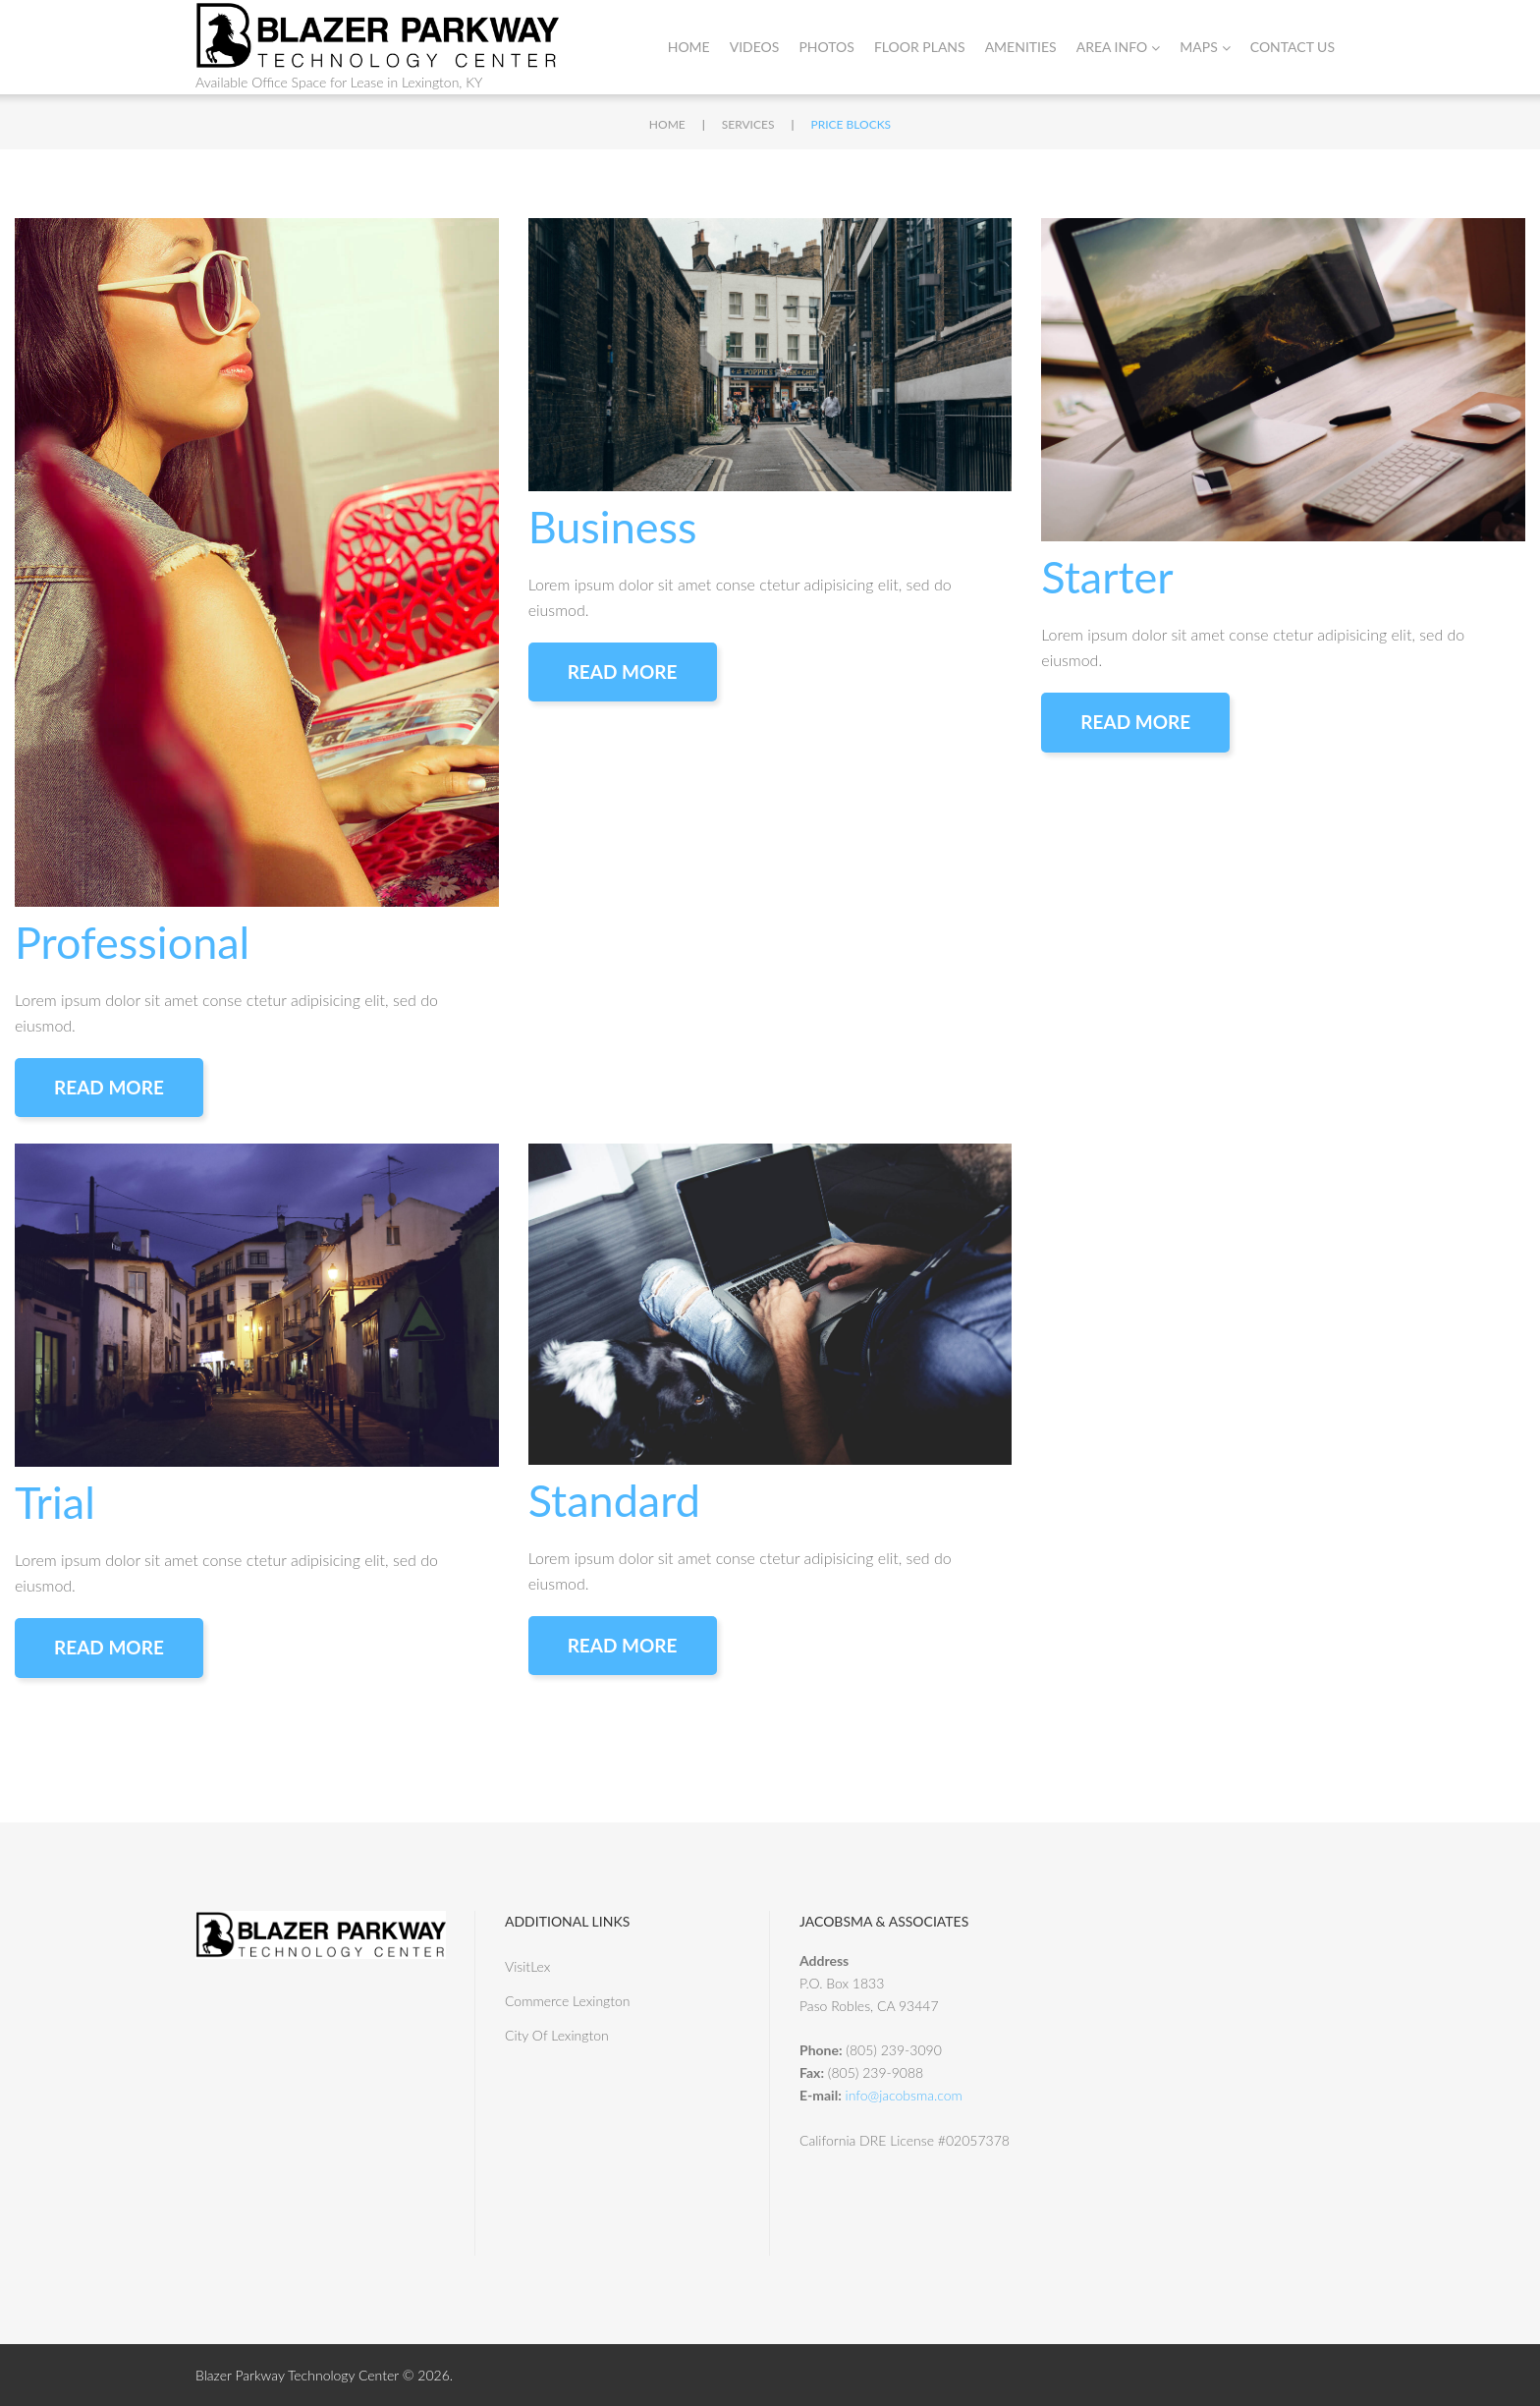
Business (612, 526)
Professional (132, 942)
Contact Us (1292, 46)
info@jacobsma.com (904, 2095)
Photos (825, 46)
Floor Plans (919, 46)
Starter (1107, 576)
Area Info (1118, 46)
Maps (1205, 46)
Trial (55, 1502)
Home (689, 46)
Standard (614, 1500)
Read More (109, 1087)
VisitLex (527, 1966)
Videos (755, 46)
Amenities (1021, 46)
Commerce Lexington (568, 2000)
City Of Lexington (557, 2035)
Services (748, 124)
